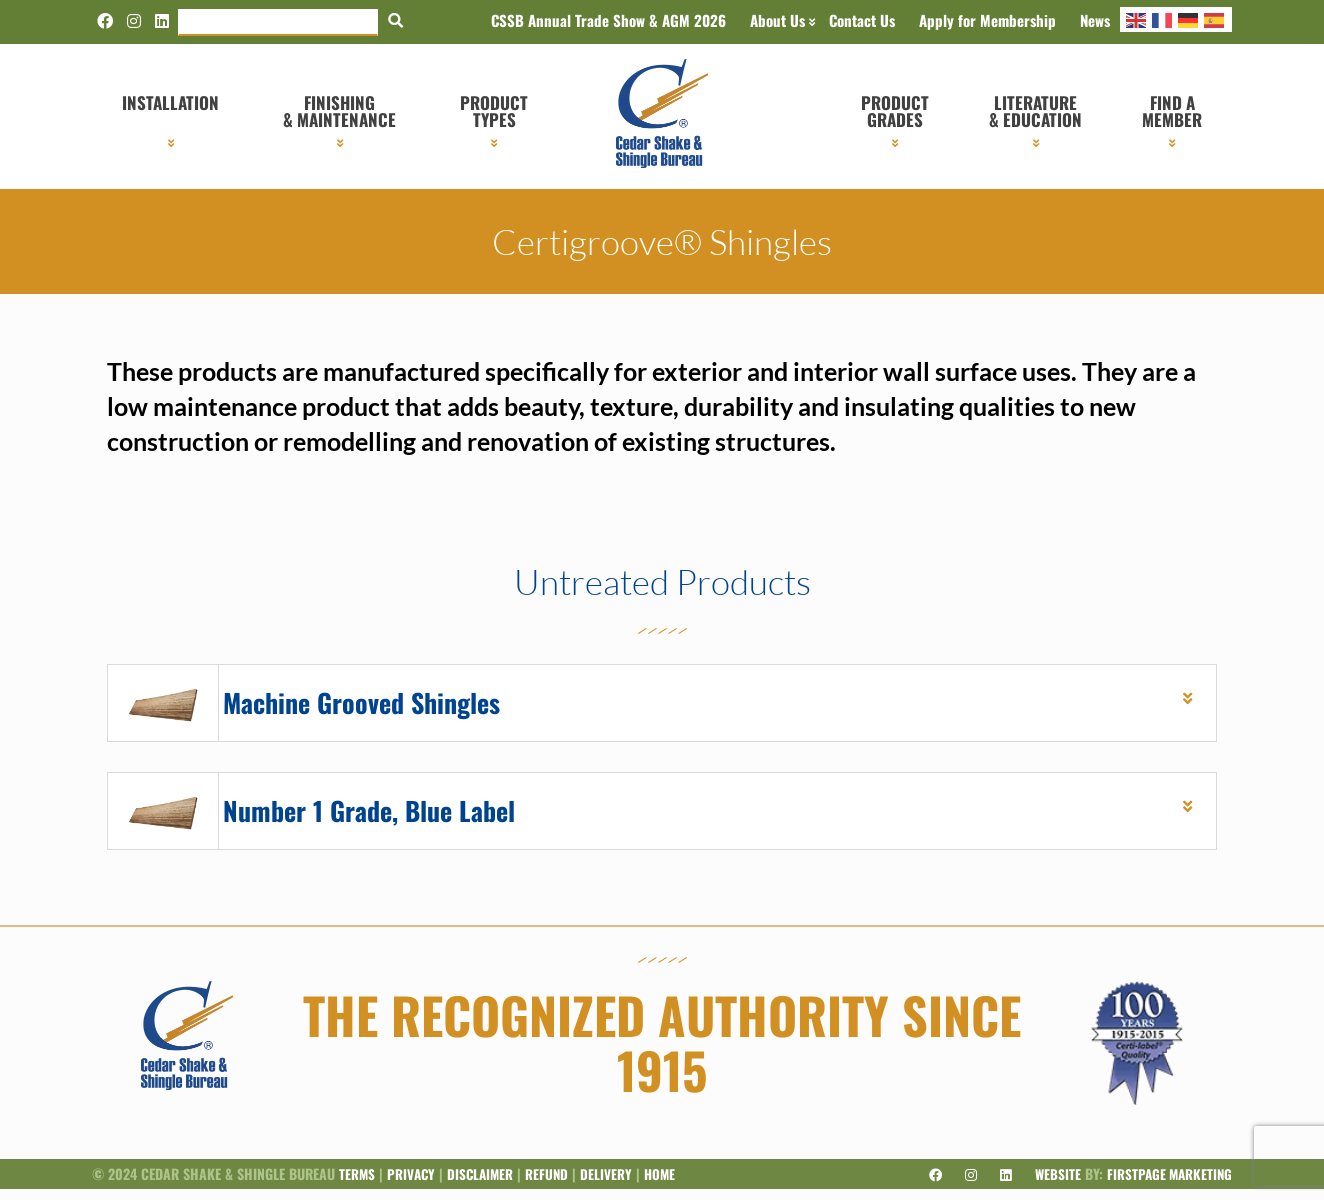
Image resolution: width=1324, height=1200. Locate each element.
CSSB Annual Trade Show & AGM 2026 (608, 20)
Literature (1035, 111)
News (1095, 20)
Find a (1172, 111)
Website (1052, 1184)
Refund (553, 1184)
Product (494, 111)
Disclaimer (484, 1184)
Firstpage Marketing (1167, 1184)
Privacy (413, 1184)
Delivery (613, 1184)
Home (667, 1184)
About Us (777, 20)
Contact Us (862, 20)
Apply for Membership (987, 20)
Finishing (339, 111)
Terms (357, 1184)
